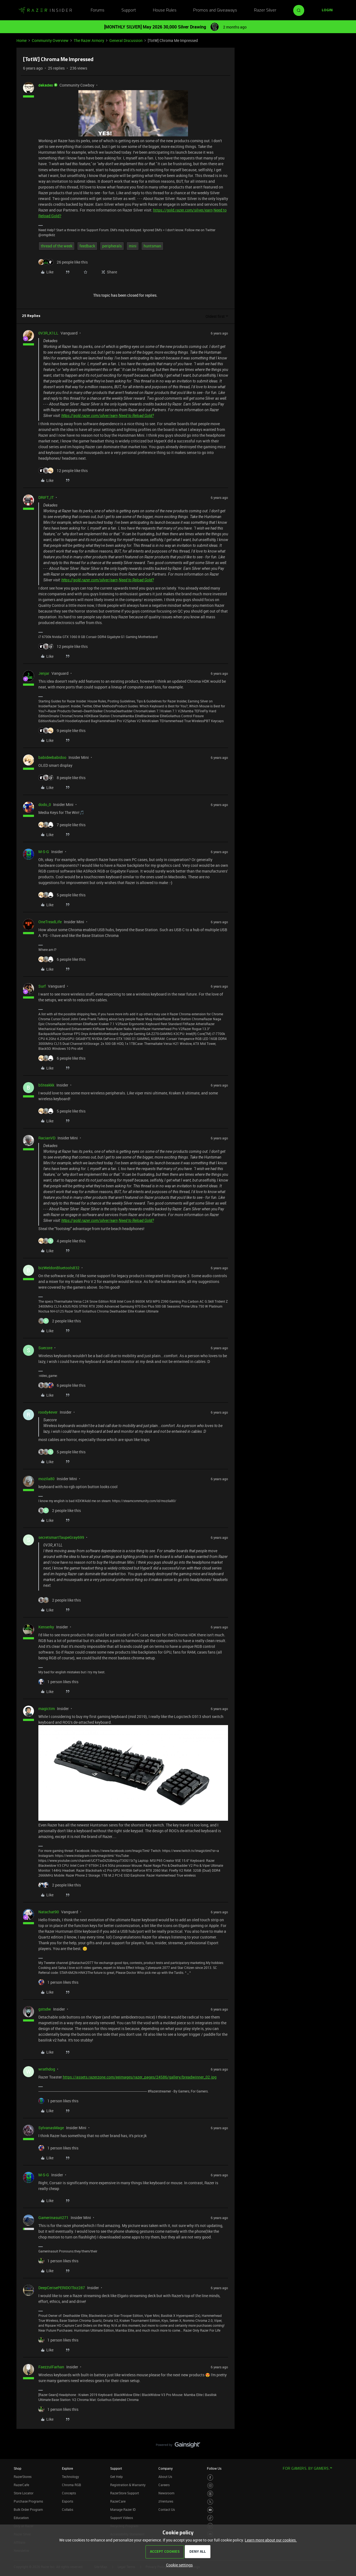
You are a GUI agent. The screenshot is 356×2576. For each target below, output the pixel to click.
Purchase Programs (28, 2501)
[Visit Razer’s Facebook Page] (210, 2477)
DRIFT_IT (46, 497)
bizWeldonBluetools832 (58, 1267)
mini (132, 245)
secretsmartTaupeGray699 (61, 1537)
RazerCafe (21, 2485)
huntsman (152, 245)
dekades (45, 85)
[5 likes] (62, 895)
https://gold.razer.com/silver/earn (183, 210)
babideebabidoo (52, 757)
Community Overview (50, 40)
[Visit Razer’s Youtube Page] (210, 2509)
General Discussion (126, 40)
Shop (17, 2468)
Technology (70, 2476)
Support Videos (121, 2517)
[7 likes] (62, 825)
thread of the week (56, 245)
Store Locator (23, 2493)
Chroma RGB (71, 2485)
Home (21, 40)
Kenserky (46, 1626)
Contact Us (166, 2509)
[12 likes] (63, 470)
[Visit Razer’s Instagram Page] (210, 2485)
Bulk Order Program (28, 2509)
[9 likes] (62, 730)
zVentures (165, 2501)
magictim (46, 1708)
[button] (327, 10)
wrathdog (46, 2069)
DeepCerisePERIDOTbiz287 (61, 2287)
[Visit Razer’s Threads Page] (210, 2493)
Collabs (67, 2509)
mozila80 (46, 1478)
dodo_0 (44, 804)
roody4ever (48, 1412)
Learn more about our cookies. (271, 2540)
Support (128, 10)
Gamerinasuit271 (53, 2217)
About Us (165, 2476)
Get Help (116, 2476)
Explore (67, 2468)
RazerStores (23, 2476)
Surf (42, 986)
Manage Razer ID (123, 2509)
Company (165, 2468)
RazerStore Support (124, 2493)
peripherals (112, 245)
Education (21, 2517)
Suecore (45, 1347)
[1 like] (58, 1682)
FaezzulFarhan (51, 2366)
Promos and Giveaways (215, 10)
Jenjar (43, 673)
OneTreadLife (50, 921)
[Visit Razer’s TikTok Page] (210, 2518)
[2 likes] (59, 1321)
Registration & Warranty (128, 2485)
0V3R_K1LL (48, 333)
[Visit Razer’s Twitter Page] (210, 2501)
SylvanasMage (51, 2127)
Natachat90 (48, 1911)
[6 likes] (62, 959)
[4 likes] (62, 1241)
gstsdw (44, 2009)
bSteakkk (46, 1085)
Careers (164, 2485)
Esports (67, 2501)
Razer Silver (265, 10)
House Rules (164, 10)
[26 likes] (63, 262)
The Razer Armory (89, 40)
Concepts (69, 2493)
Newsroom (166, 2493)
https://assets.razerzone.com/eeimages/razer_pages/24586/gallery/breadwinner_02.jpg (140, 2077)
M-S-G (43, 851)
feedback (87, 245)
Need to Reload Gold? (136, 415)
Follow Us (214, 2468)
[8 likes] (62, 777)
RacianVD (46, 1137)
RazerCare (118, 2501)
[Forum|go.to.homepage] (45, 10)
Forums (97, 10)
